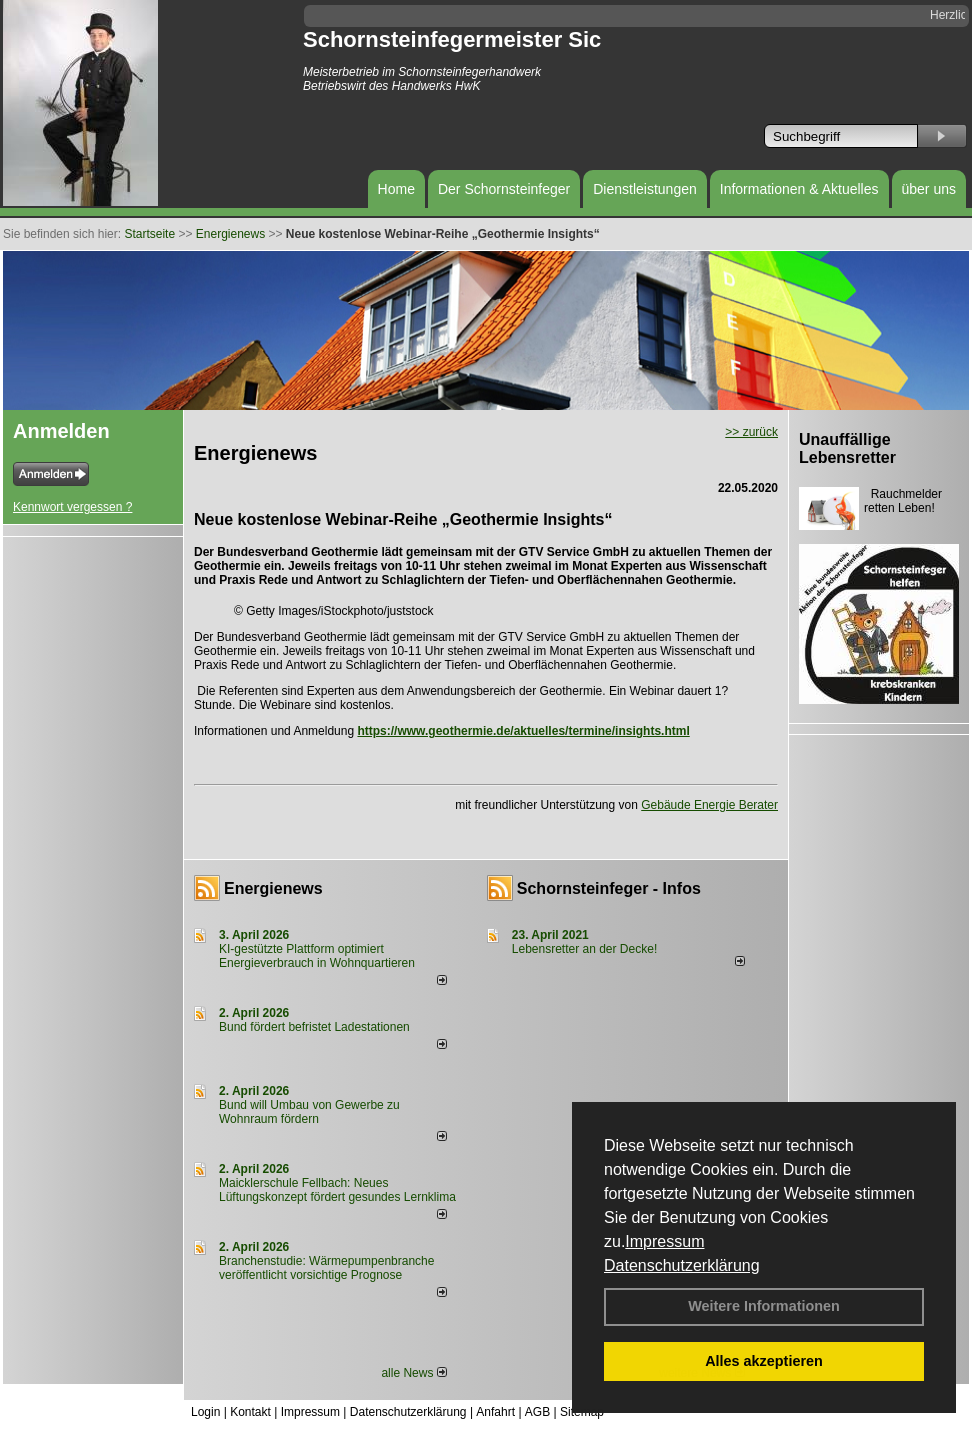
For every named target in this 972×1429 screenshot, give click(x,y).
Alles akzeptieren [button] (764, 1361)
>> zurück (751, 432)
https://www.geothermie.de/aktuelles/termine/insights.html (523, 731)
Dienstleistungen (645, 189)
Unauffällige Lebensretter (847, 448)
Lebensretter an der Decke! (584, 949)
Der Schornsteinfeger (504, 189)
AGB (537, 1412)
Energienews (273, 888)
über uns (929, 189)
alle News (413, 1373)
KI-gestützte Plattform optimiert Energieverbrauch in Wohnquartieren (317, 956)
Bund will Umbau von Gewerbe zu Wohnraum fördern (309, 1112)
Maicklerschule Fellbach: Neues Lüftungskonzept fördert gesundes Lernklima (337, 1190)
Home (396, 189)
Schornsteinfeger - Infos (609, 888)
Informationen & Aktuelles (799, 189)
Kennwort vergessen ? (72, 507)
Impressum (664, 1241)
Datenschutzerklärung (682, 1265)
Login (205, 1412)
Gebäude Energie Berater (709, 805)
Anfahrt (495, 1412)
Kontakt (250, 1412)
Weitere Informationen (764, 1306)
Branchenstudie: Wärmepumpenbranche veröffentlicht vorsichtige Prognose (326, 1268)
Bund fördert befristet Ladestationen (314, 1027)
